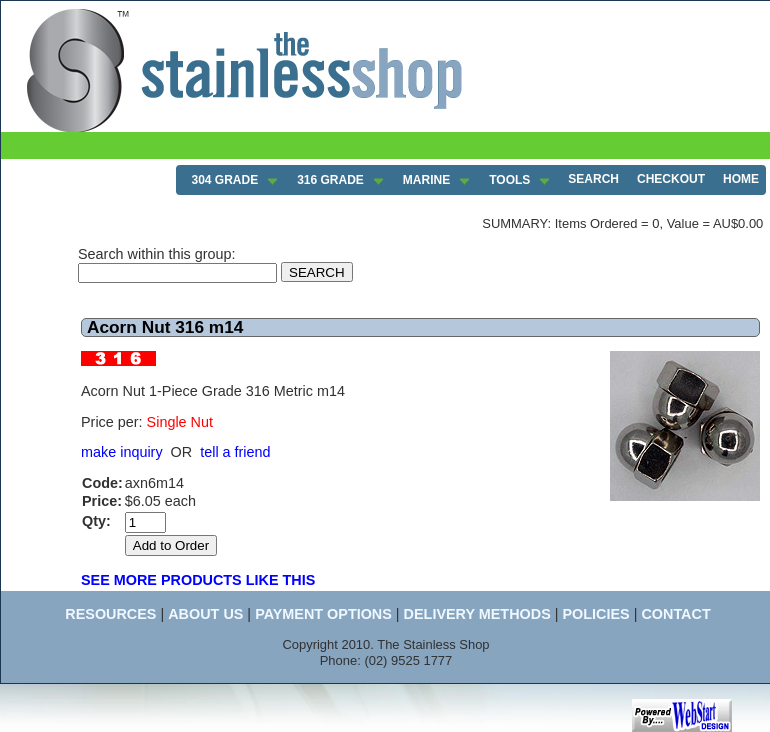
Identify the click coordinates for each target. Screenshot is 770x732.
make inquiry (122, 452)
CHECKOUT (671, 179)
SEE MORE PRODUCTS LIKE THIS (198, 580)
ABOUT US (205, 614)
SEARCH (593, 179)
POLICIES (595, 614)
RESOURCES (110, 614)
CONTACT (675, 614)
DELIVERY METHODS (477, 614)
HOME (741, 179)
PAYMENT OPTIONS (323, 614)
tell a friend (235, 452)
